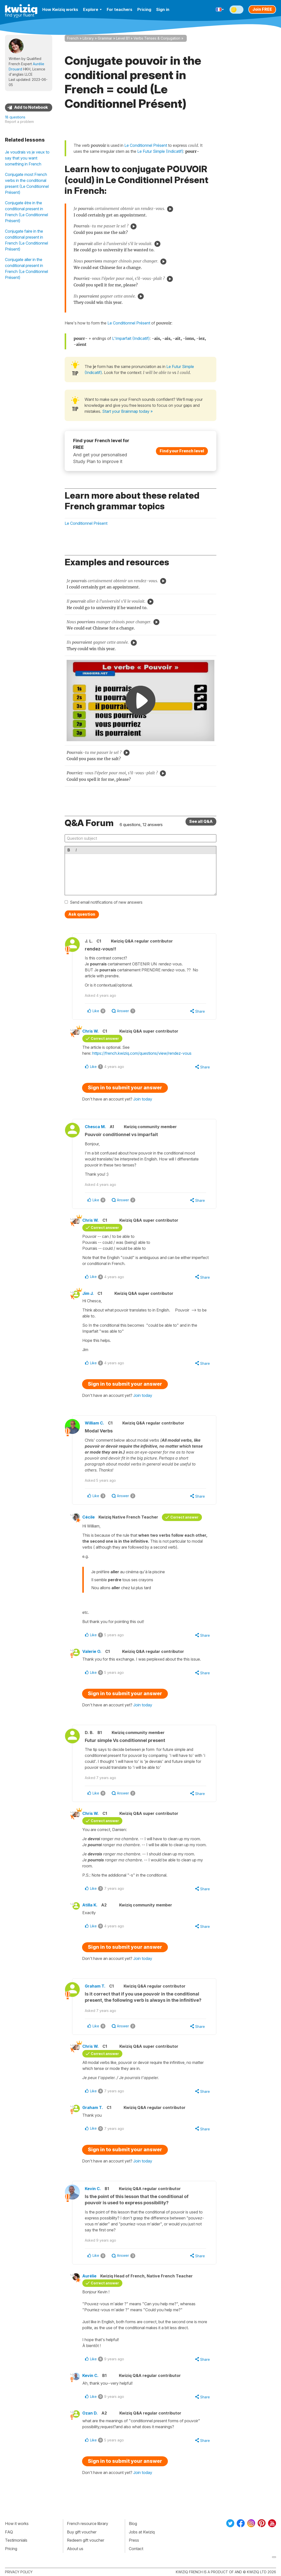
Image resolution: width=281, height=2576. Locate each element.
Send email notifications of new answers (106, 902)
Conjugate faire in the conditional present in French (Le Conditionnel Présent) (26, 240)
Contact (136, 2548)
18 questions (15, 117)
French (73, 38)
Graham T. (95, 1986)
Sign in (162, 9)
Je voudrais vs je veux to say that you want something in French (27, 158)
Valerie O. (91, 1651)
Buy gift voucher (81, 2531)
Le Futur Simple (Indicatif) (160, 151)
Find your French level (182, 450)
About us (75, 2548)
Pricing (144, 9)
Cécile (88, 1517)
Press (134, 2540)
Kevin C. (93, 2188)
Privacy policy (19, 2572)
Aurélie (89, 2275)
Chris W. (90, 1031)
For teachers (119, 9)
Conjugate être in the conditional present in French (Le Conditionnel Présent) (26, 211)
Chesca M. (95, 1126)
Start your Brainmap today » (127, 411)
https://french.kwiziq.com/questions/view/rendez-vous (141, 1053)
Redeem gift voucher (85, 2540)
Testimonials (16, 2540)
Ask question (81, 914)
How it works (17, 2523)
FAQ (9, 2531)
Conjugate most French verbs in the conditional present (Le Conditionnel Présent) (27, 183)
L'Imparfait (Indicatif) (131, 338)
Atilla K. (89, 1904)
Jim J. (88, 1293)
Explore (92, 9)
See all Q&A (201, 821)
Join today (142, 1099)
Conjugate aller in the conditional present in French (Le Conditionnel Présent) (26, 268)
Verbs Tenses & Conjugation (157, 38)
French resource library (87, 2523)
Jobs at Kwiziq (142, 2531)
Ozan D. (90, 2413)
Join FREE (262, 9)
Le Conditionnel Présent (145, 145)
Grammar (105, 38)
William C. (94, 1422)
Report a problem (19, 121)
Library (88, 38)
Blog (133, 2523)
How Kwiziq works (60, 9)
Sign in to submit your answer (125, 1088)
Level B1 (123, 38)
